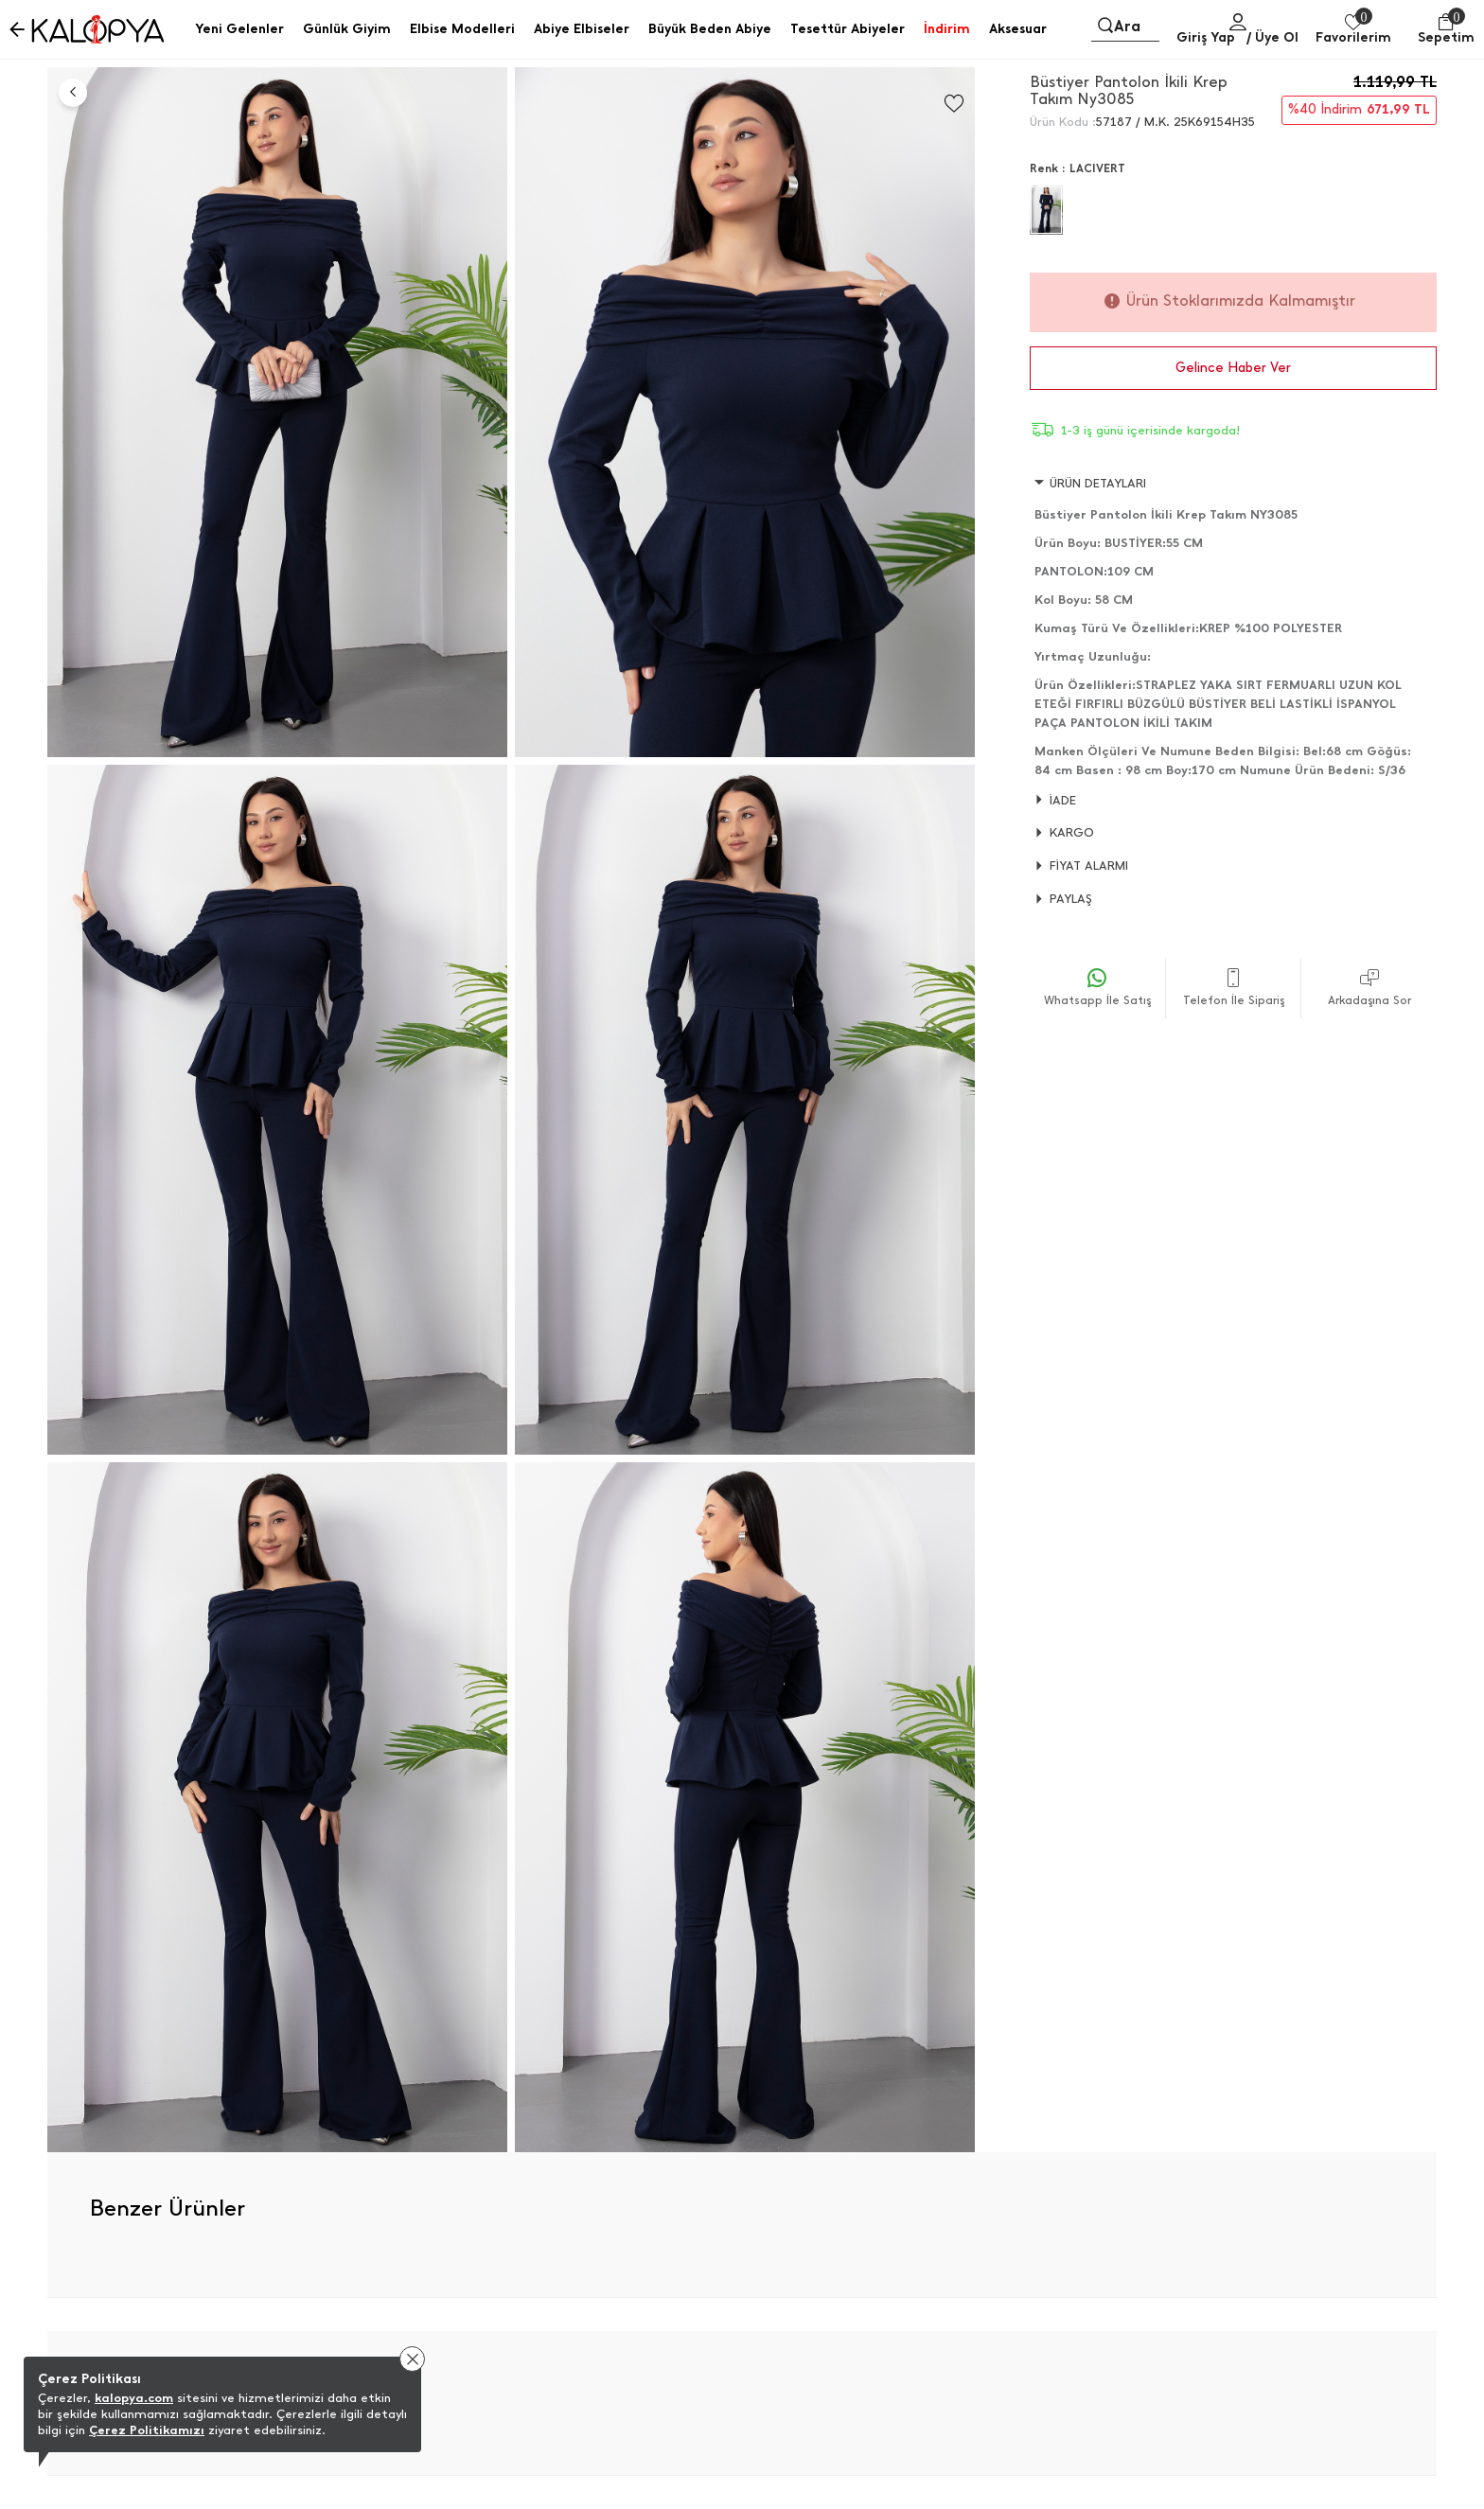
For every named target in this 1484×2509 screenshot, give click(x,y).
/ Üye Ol (1272, 37)
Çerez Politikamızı (146, 2430)
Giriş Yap (1205, 37)
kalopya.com (134, 2398)
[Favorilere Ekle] (954, 103)
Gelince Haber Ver (1233, 368)
